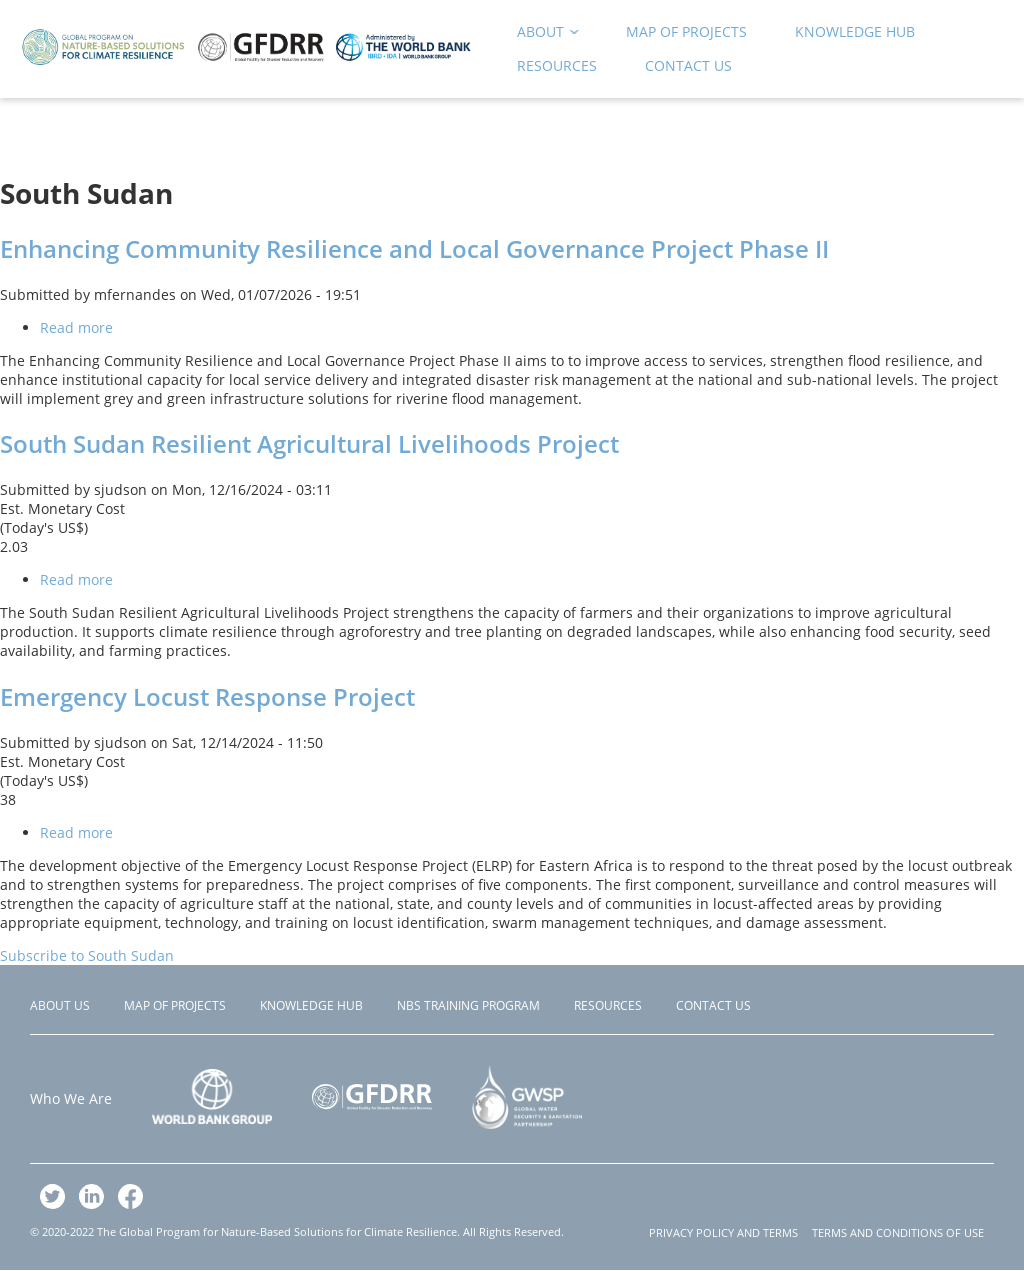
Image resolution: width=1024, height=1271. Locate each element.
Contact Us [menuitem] (688, 65)
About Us (60, 1005)
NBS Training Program (468, 1005)
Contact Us (713, 1005)
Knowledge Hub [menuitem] (855, 31)
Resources (608, 1005)
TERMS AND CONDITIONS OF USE (898, 1232)
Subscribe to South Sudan (87, 955)
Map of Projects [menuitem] (686, 31)
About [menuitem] (541, 35)
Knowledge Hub (311, 1005)
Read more (76, 327)
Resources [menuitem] (557, 65)
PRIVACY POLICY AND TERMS (723, 1232)
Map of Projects (175, 1005)
